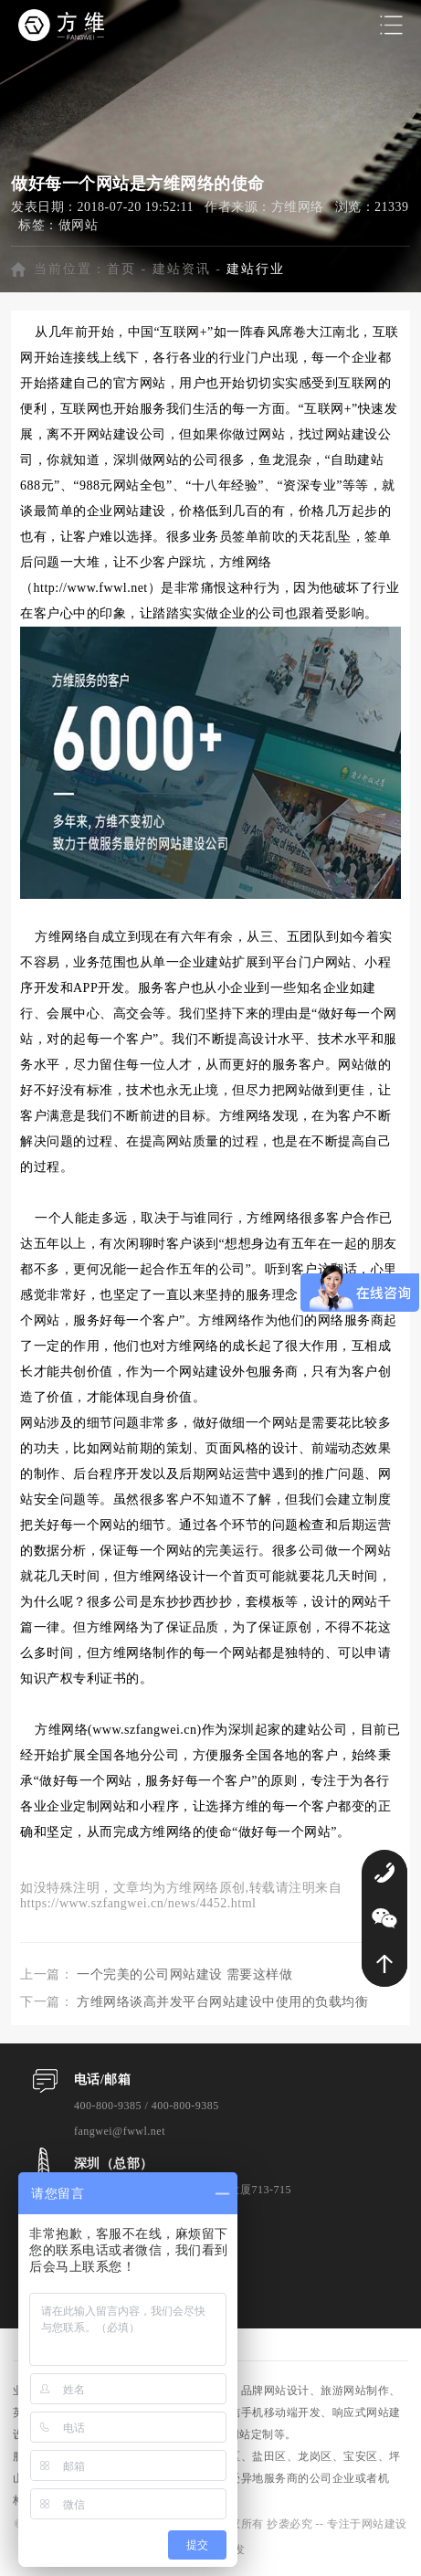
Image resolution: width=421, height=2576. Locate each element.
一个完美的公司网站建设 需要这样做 (184, 1974)
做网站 (78, 225)
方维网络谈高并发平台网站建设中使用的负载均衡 (222, 2002)
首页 (121, 269)
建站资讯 (182, 269)
